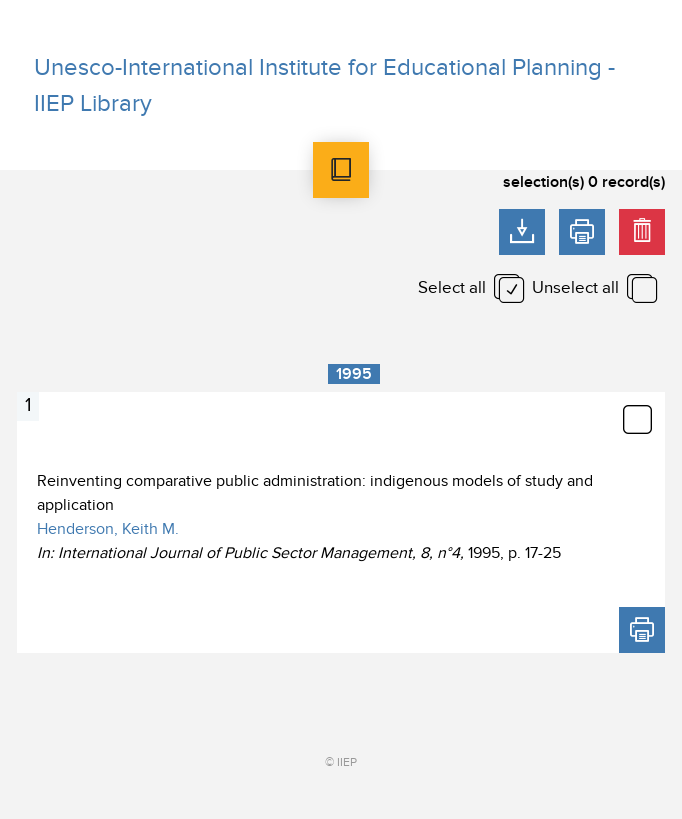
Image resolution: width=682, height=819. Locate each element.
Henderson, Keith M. (108, 529)
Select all (452, 288)
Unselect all (575, 288)
